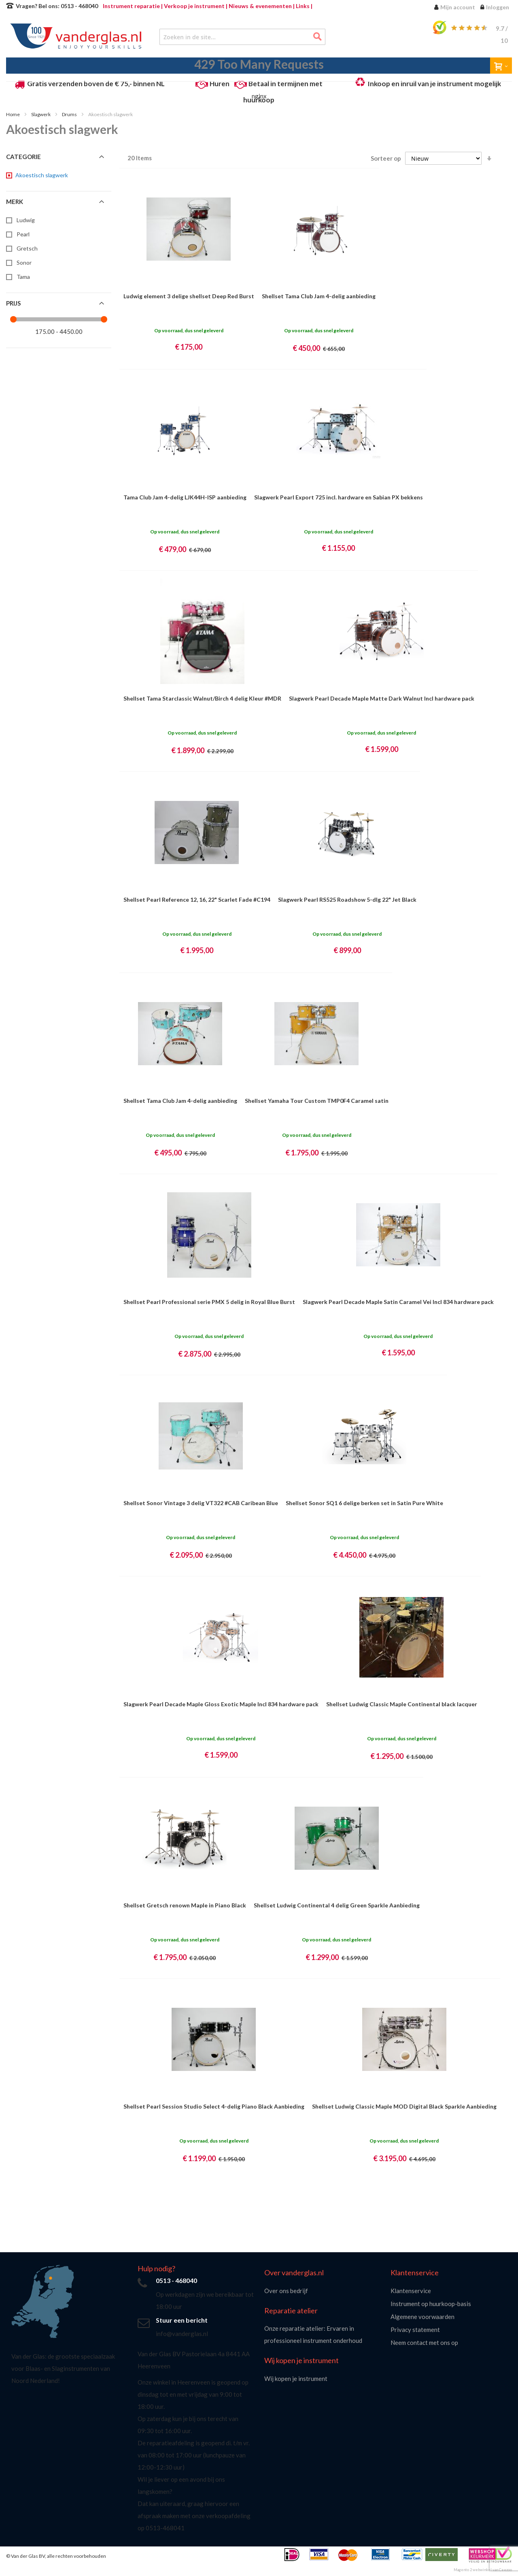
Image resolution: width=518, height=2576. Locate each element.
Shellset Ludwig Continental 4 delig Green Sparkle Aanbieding (337, 1905)
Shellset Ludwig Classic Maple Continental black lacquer (401, 1704)
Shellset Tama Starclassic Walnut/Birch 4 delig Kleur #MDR (202, 698)
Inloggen (497, 7)
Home (13, 114)
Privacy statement (415, 2329)
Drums (70, 114)
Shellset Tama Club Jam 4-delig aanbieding (319, 296)
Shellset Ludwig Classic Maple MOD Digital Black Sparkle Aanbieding (404, 2106)
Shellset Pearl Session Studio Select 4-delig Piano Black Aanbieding (213, 2106)
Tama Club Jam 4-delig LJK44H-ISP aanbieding (184, 497)
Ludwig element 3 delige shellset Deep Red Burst (188, 296)
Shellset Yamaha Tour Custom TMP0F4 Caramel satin (316, 1100)
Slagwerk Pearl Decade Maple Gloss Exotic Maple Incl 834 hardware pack (220, 1704)
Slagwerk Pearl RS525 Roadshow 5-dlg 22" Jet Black (347, 899)
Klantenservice (411, 2290)
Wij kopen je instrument (295, 2378)
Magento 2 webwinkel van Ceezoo (483, 2570)
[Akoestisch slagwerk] (41, 175)
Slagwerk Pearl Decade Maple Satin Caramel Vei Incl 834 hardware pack (398, 1301)
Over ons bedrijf (286, 2290)
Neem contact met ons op (424, 2342)
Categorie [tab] (23, 156)
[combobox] (242, 37)
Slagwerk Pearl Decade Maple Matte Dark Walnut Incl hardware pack (381, 698)
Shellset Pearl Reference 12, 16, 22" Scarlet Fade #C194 (196, 899)
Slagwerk (41, 114)
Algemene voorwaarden (422, 2316)
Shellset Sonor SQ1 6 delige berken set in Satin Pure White (364, 1502)
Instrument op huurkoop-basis (431, 2303)
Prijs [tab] (13, 303)
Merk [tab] (14, 201)
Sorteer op (386, 158)
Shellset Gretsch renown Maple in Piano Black (184, 1905)
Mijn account (457, 7)
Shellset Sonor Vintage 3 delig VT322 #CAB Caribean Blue (200, 1502)
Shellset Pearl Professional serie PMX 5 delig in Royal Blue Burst (209, 1301)
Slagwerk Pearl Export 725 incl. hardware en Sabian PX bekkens (338, 497)
